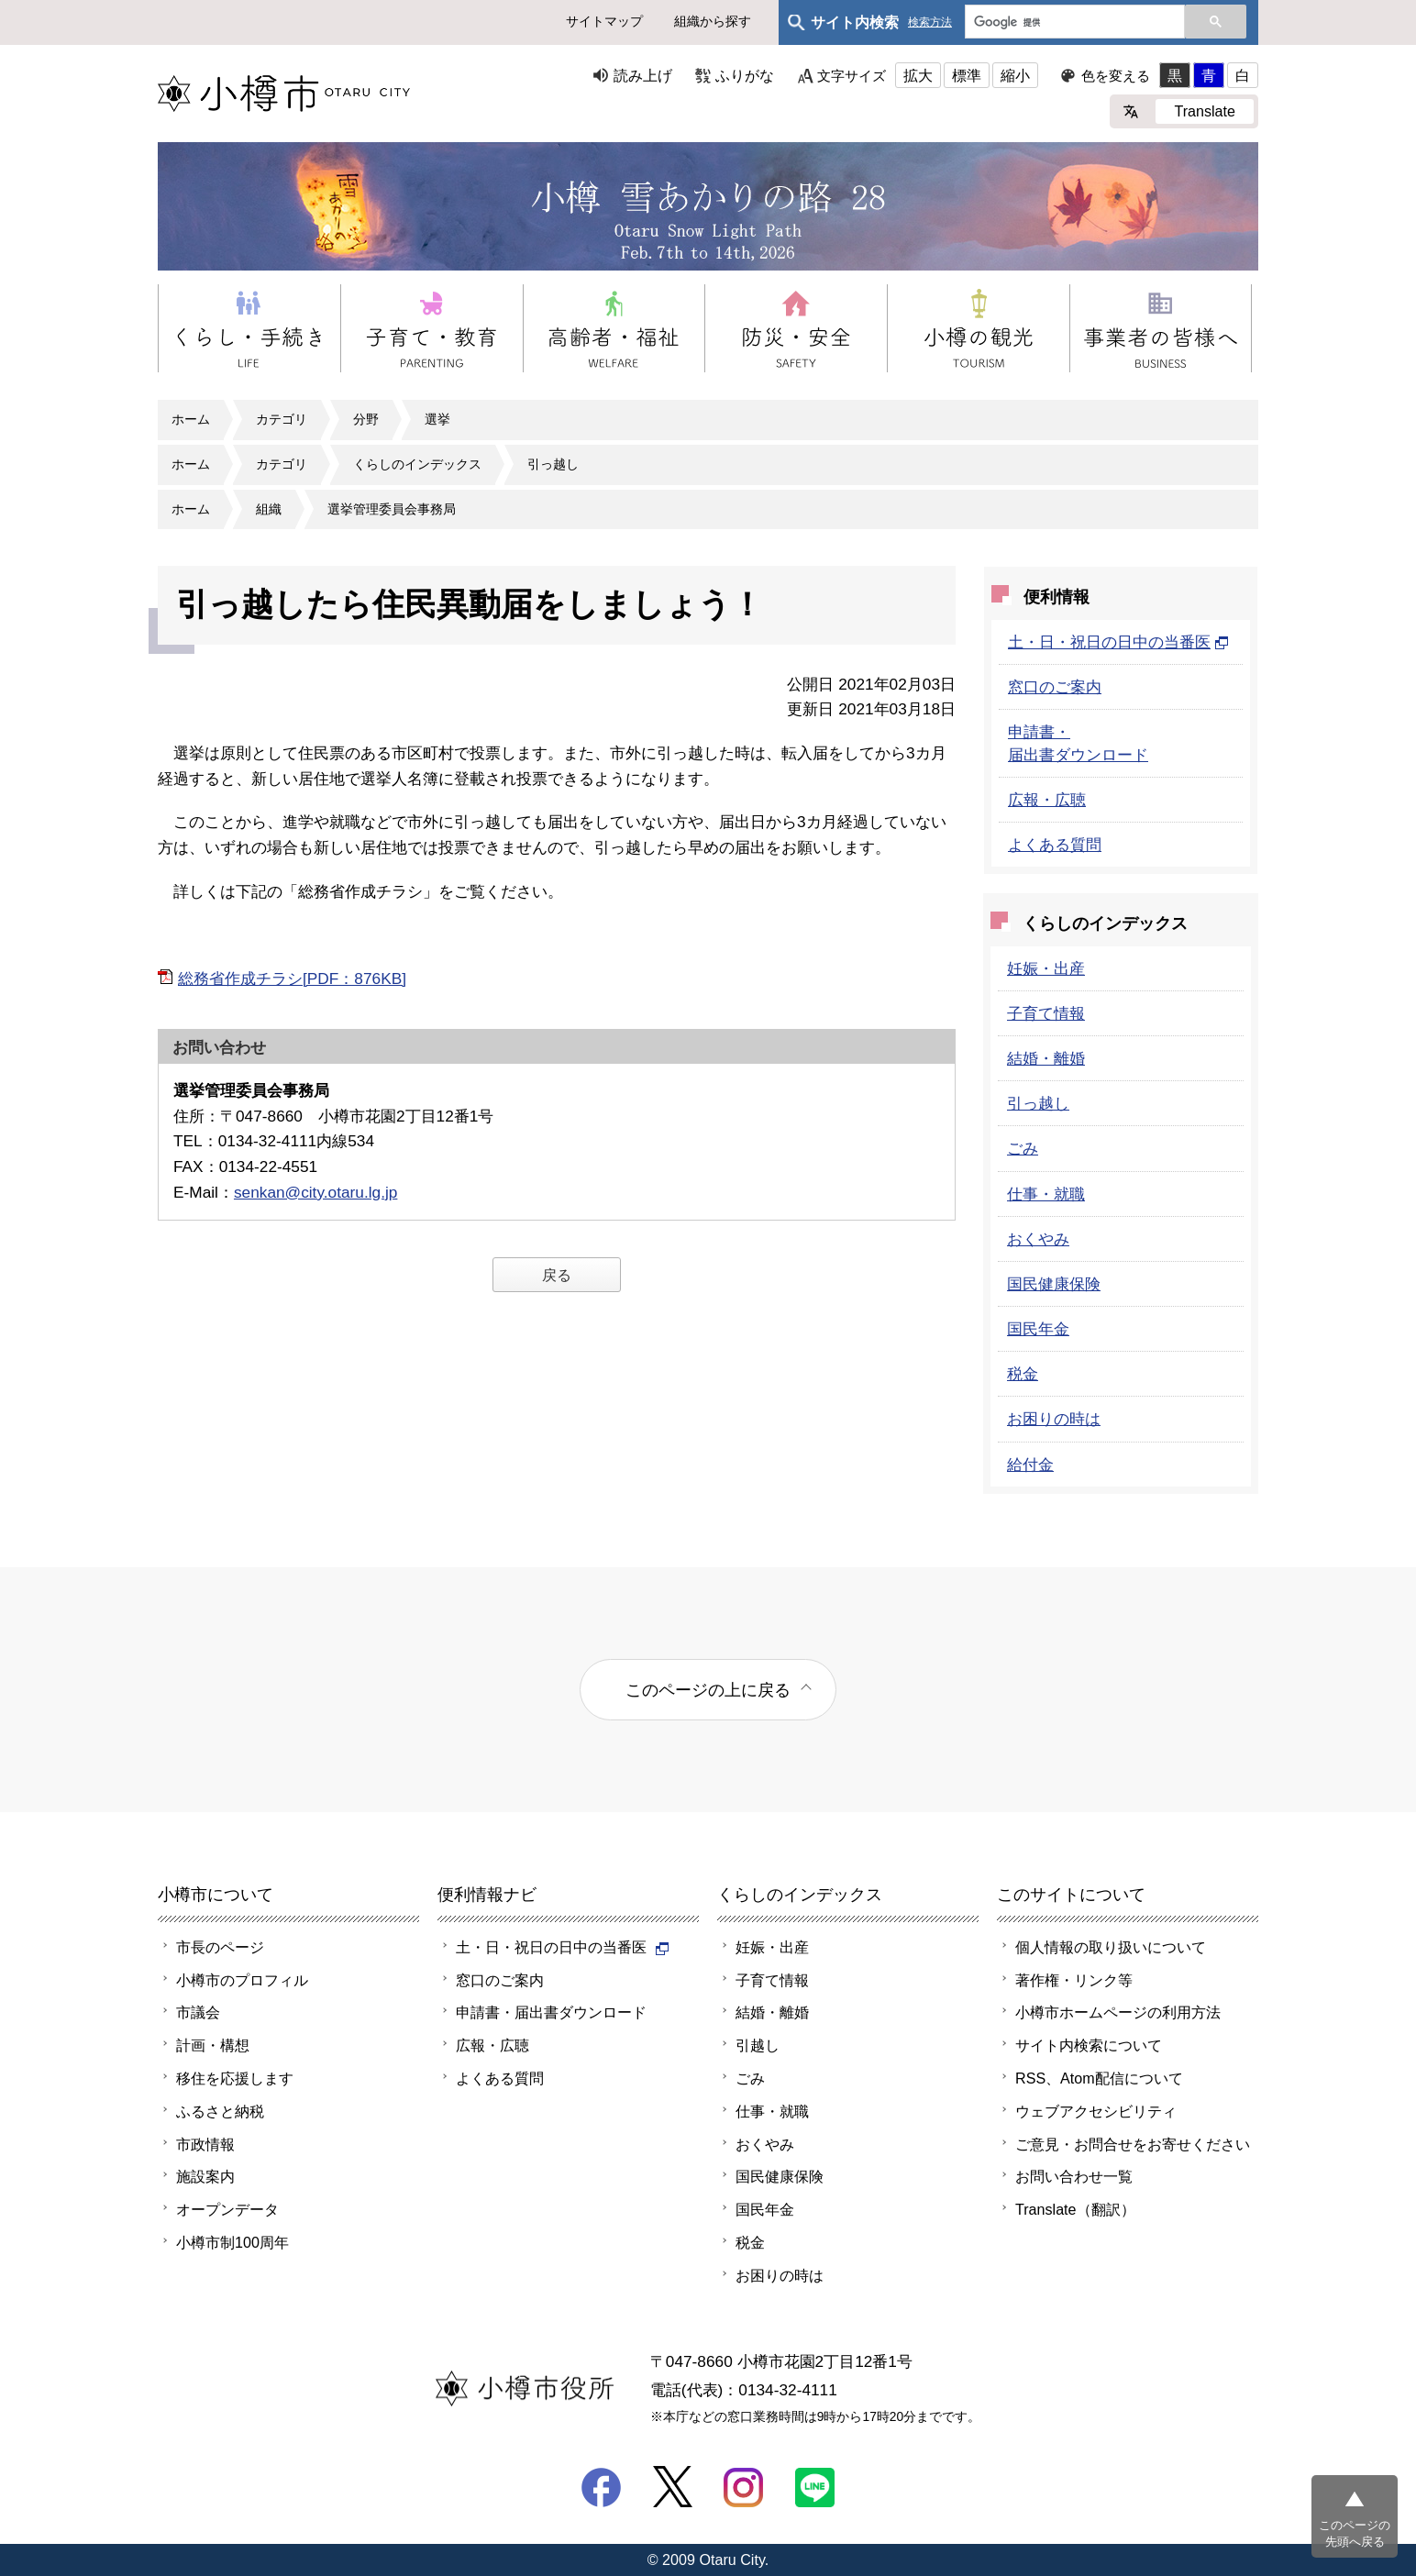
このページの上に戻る (708, 1689)
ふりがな (744, 75)
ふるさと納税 (220, 2111)
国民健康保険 (1054, 1284)
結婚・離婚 (1046, 1058)
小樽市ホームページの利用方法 (1118, 2012)
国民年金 (1038, 1329)
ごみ (1022, 1148)
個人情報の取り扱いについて (1110, 1947)
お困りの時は (1054, 1419)
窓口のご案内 (1054, 687)
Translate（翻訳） (1075, 2209)
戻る (556, 1274)
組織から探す (712, 21)
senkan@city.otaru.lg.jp (315, 1192)
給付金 (1030, 1464)
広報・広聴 (1047, 799)
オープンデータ (227, 2209)
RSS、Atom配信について (1099, 2078)
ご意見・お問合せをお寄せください (1132, 2144)
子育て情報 (1046, 1013)
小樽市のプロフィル (242, 1980)
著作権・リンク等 (1074, 1980)
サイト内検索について (1088, 2045)
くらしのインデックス (417, 464)
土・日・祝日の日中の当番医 (1118, 642)
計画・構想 (212, 2045)
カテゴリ (281, 419)
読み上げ (643, 75)
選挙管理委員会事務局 (391, 509)
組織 (269, 509)
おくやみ (1038, 1239)
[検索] (1073, 23)
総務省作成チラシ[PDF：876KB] (292, 978)
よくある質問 (1054, 844)
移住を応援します (234, 2078)
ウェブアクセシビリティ (1096, 2111)
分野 (366, 419)
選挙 (437, 419)
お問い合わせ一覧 (1074, 2176)
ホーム (190, 419)
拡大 (918, 75)
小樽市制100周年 (232, 2242)
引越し (758, 2045)
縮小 (1015, 75)
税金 (1022, 1374)
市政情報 (205, 2144)
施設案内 (205, 2176)
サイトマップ (604, 21)
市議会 (198, 2012)
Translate (1204, 111)
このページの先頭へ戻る (1354, 2533)
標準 (966, 75)
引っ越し (553, 464)
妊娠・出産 (1046, 968)
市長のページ (220, 1947)
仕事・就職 (1046, 1194)
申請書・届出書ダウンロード (551, 2012)
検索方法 (930, 22)
